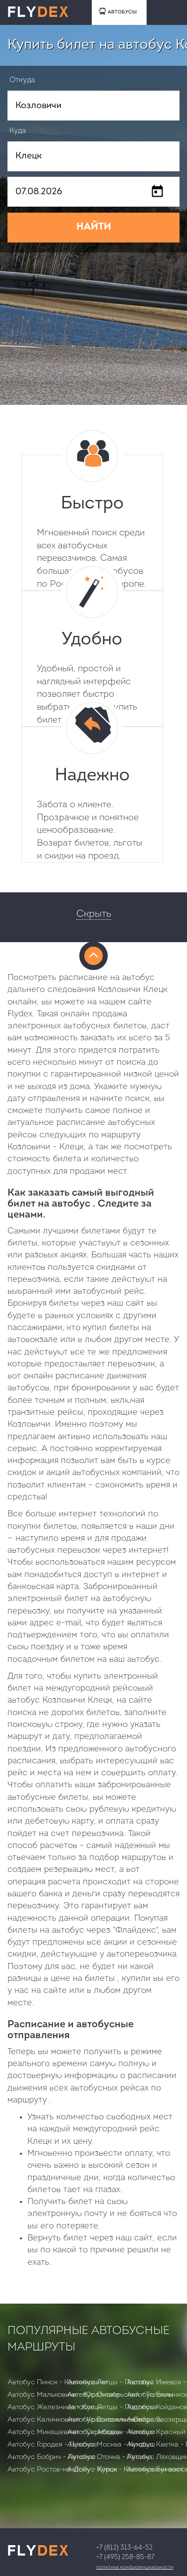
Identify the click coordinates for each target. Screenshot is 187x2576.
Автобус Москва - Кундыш (111, 2445)
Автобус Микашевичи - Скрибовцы (65, 2432)
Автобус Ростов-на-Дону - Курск (62, 2469)
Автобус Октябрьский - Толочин (120, 2395)
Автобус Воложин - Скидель (114, 2420)
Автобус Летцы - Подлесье (112, 2407)
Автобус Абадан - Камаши (111, 2432)
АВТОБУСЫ (118, 11)
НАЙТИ (93, 227)
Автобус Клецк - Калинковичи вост (125, 2469)
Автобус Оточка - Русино (109, 2457)
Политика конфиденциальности (135, 2567)
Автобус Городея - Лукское (52, 2445)
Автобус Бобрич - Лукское (51, 2457)
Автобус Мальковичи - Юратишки (63, 2395)
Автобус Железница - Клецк (54, 2407)
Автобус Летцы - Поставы (110, 2382)
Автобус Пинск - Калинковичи (57, 2382)
